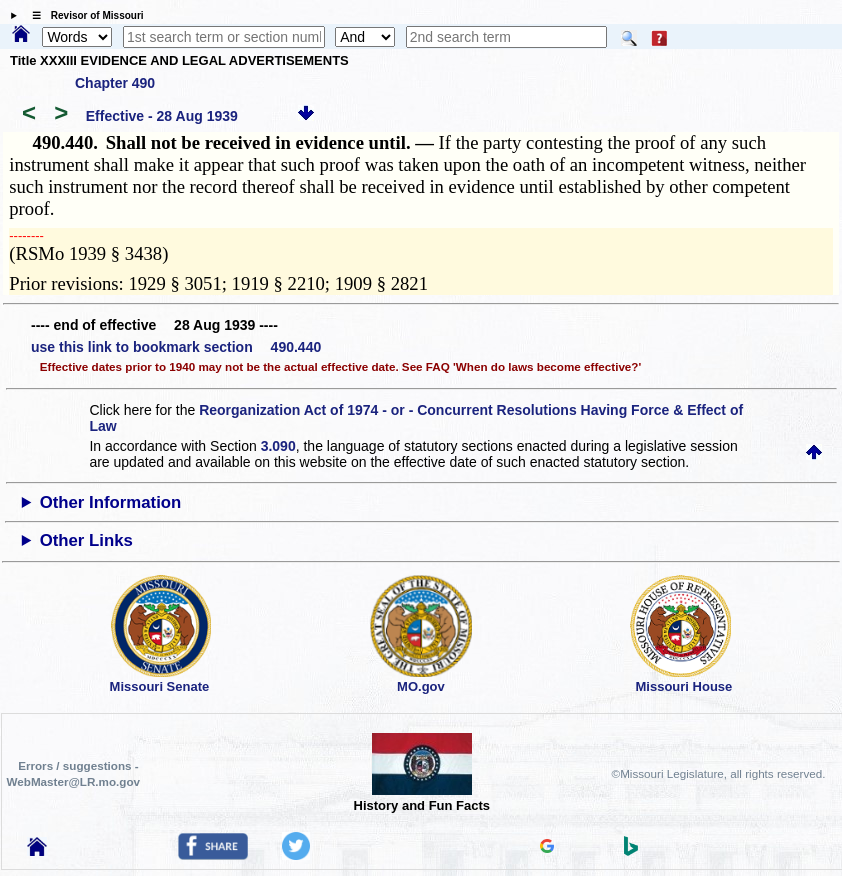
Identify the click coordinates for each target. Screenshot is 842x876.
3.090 (278, 446)
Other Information (111, 502)
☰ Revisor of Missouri (83, 15)
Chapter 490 (115, 83)
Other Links (86, 540)
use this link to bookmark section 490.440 (176, 347)
